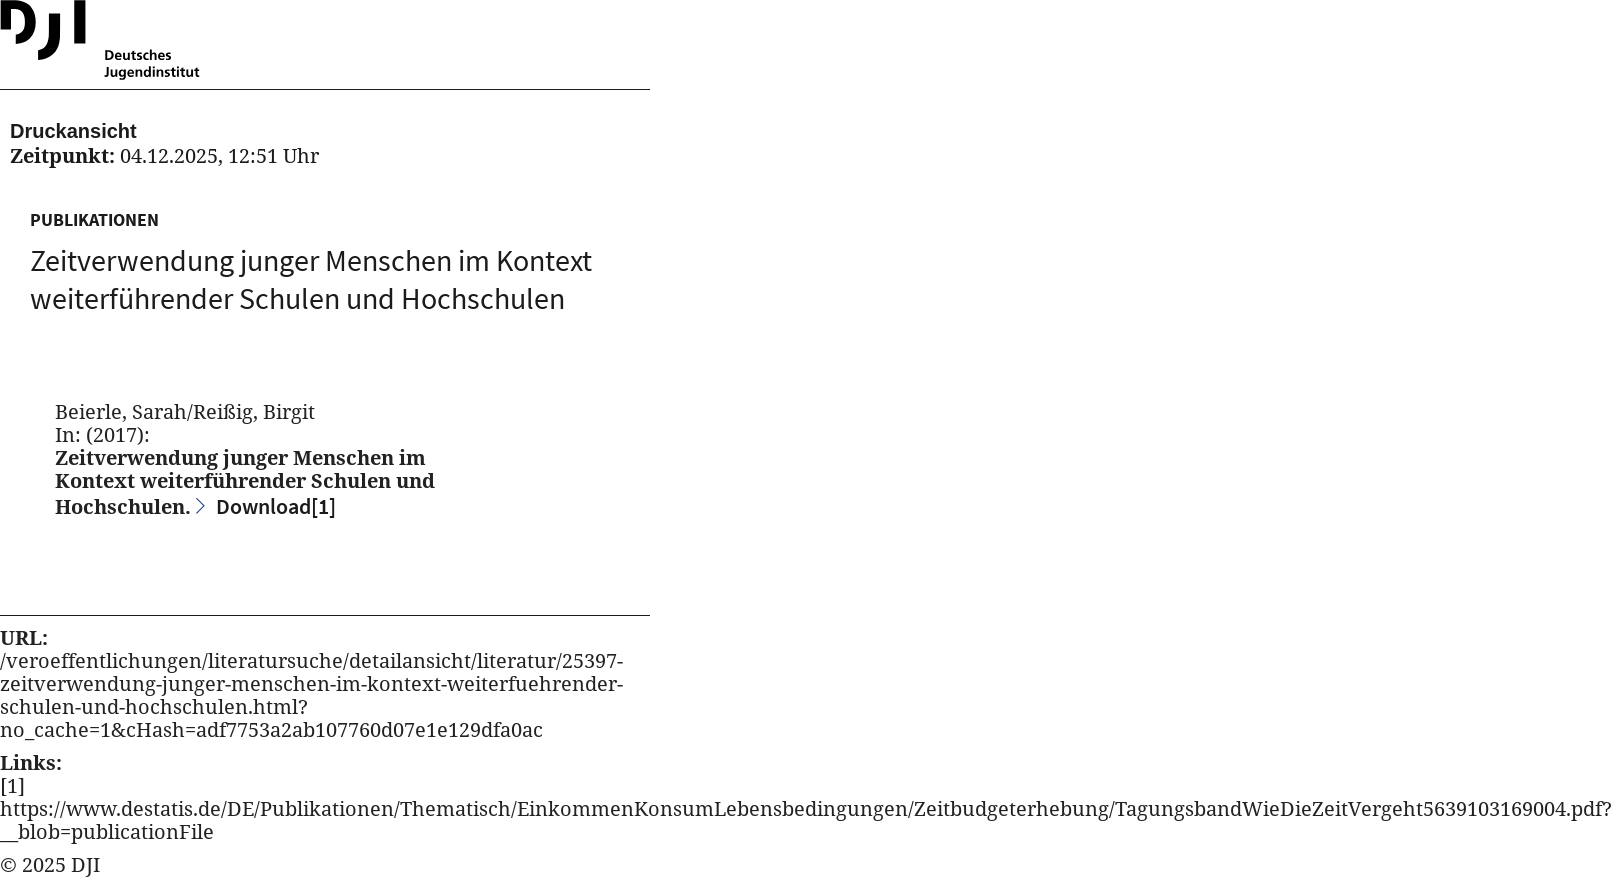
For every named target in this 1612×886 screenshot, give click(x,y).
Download (276, 506)
